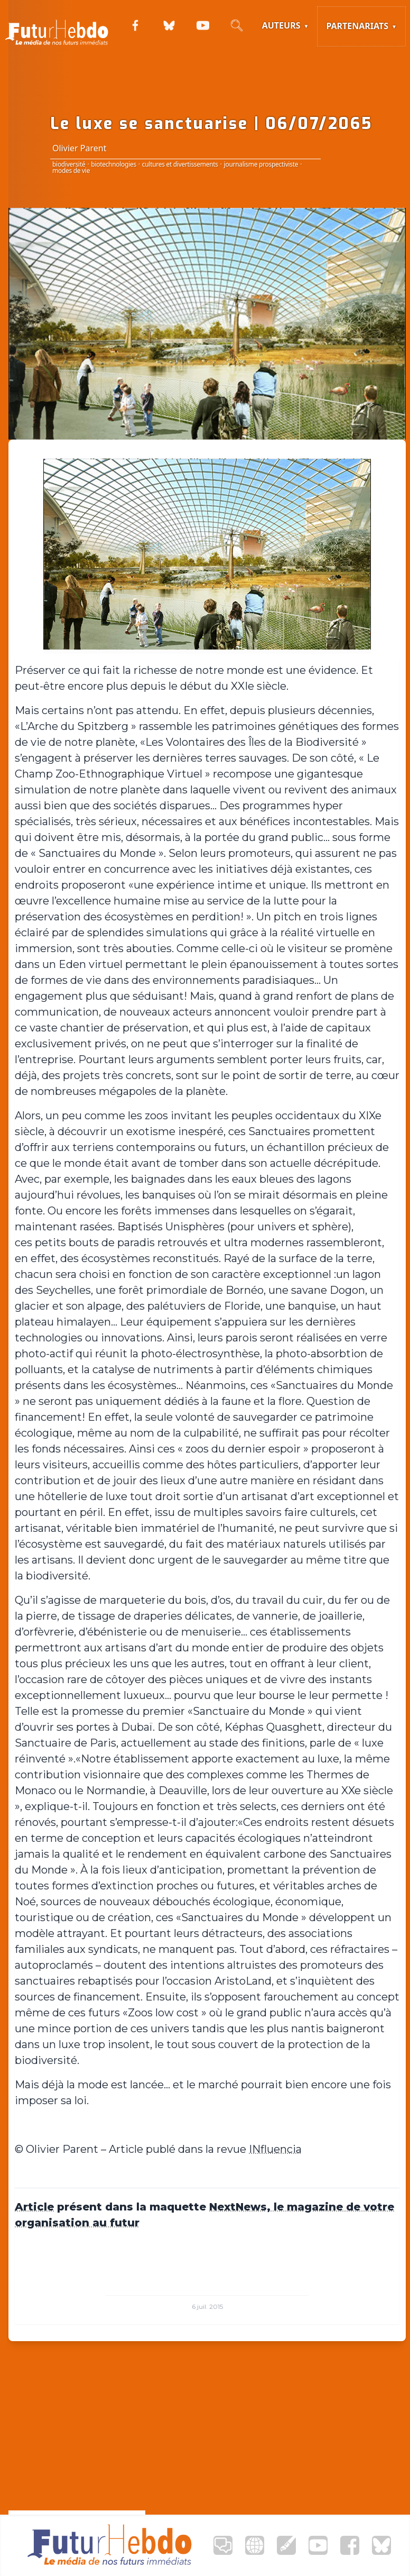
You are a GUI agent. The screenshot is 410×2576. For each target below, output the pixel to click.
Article (34, 2206)
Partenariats (357, 26)
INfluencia (275, 2149)
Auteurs (281, 25)
